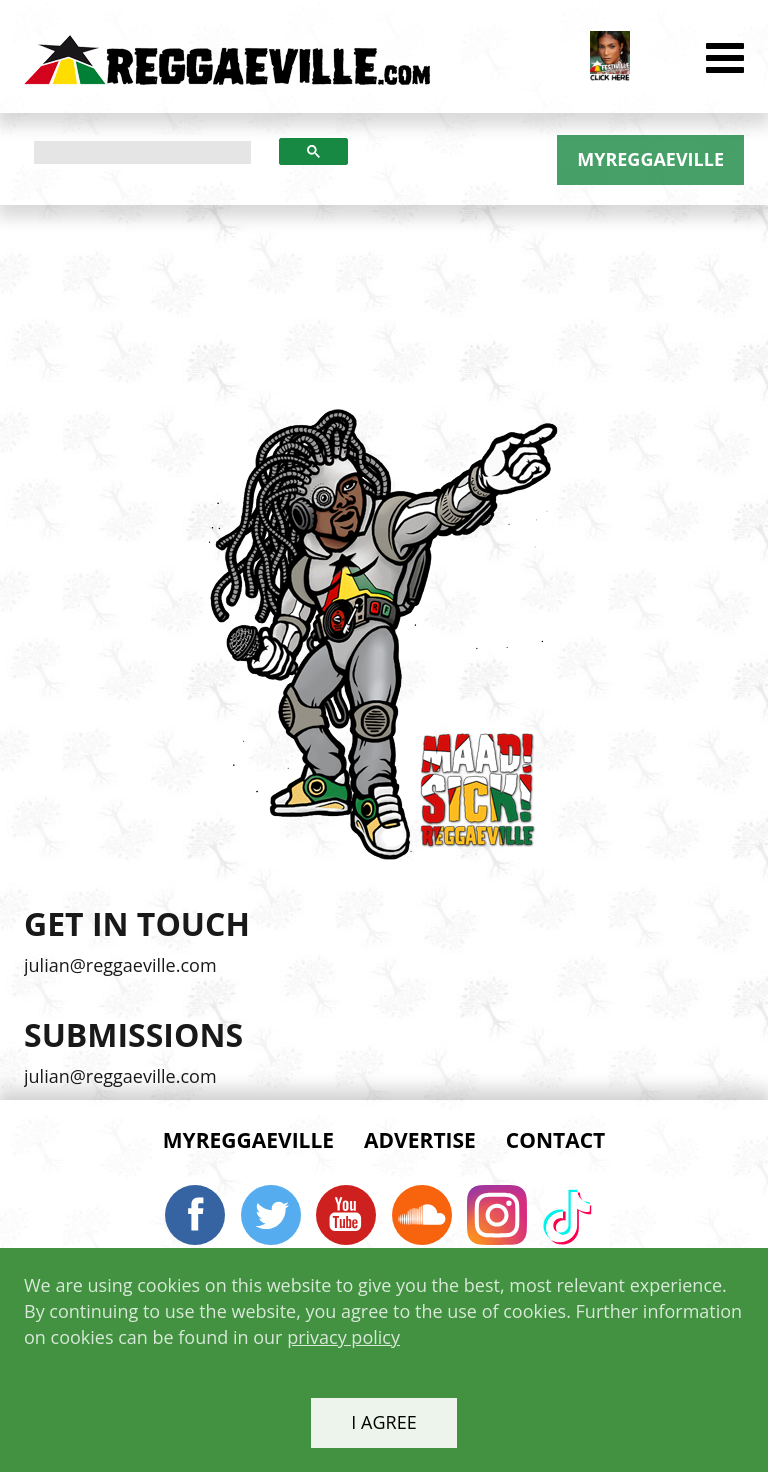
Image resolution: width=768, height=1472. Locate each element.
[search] (142, 152)
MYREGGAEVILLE (650, 159)
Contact (555, 1140)
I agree (383, 1422)
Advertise (420, 1140)
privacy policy (343, 1337)
